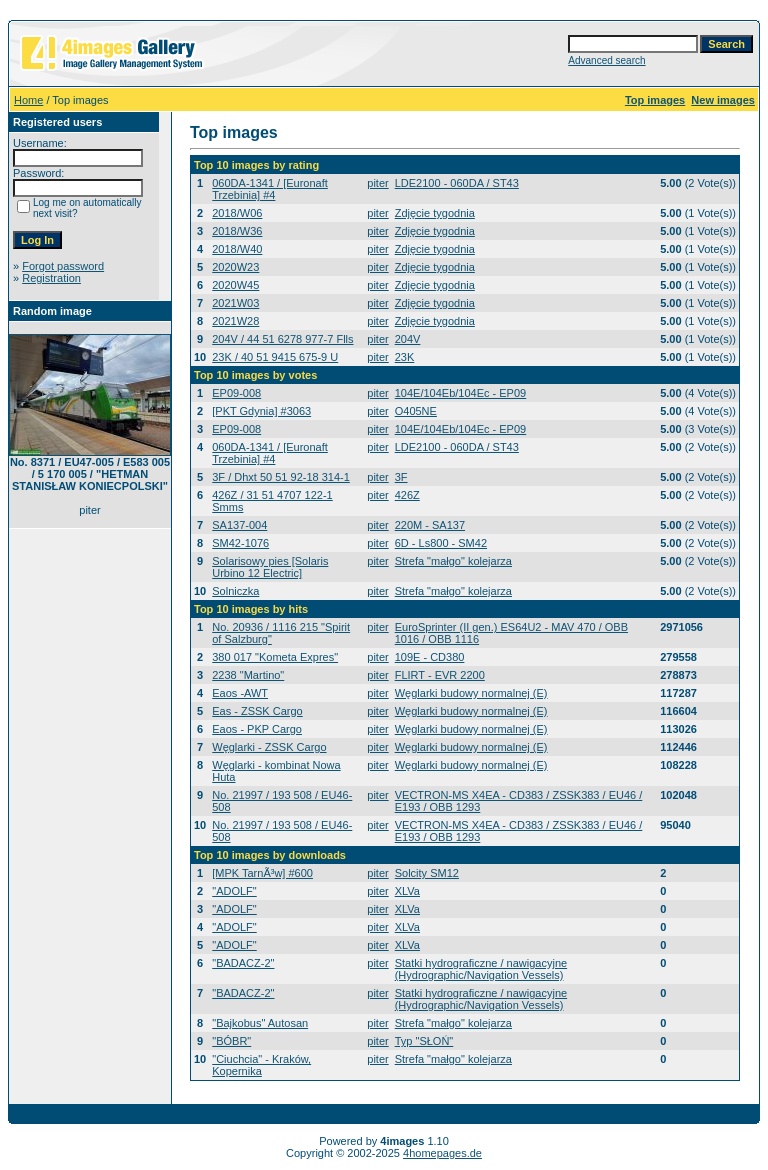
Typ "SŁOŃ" (424, 1041)
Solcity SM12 (427, 873)
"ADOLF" (234, 891)
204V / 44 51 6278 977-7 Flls (282, 339)
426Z (407, 495)
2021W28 (235, 321)
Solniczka (235, 591)
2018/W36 (237, 231)
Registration (51, 278)
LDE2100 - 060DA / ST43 (457, 183)
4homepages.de (442, 1153)
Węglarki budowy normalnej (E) (471, 693)
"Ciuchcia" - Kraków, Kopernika (261, 1065)
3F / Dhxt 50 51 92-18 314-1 (281, 477)
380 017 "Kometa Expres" (275, 657)
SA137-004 (239, 525)
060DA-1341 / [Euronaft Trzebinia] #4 (270, 189)
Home (28, 100)
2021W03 (235, 303)
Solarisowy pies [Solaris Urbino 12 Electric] (270, 567)
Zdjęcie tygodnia (435, 213)
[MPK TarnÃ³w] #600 (262, 873)
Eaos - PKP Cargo (257, 729)
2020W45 (235, 285)
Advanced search (606, 60)
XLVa (407, 891)
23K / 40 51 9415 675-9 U (275, 357)
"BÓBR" (231, 1041)
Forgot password (63, 266)
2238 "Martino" (248, 675)
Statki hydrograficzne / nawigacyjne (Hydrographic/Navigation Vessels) (481, 969)
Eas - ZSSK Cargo (257, 711)
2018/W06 (237, 213)
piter (377, 183)
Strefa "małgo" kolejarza (453, 561)
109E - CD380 (430, 657)
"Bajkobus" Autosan (260, 1023)
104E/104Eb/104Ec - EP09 (460, 393)
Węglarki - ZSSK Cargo (269, 747)
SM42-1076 (240, 543)
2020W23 (235, 267)
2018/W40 (237, 249)
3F (401, 477)
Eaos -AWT (240, 693)
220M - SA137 (430, 525)
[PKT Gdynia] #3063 (261, 411)
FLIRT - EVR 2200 (440, 675)
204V (408, 339)
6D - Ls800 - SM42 (441, 543)
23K (405, 357)
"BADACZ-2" (243, 963)
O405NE (416, 411)
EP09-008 (236, 393)
